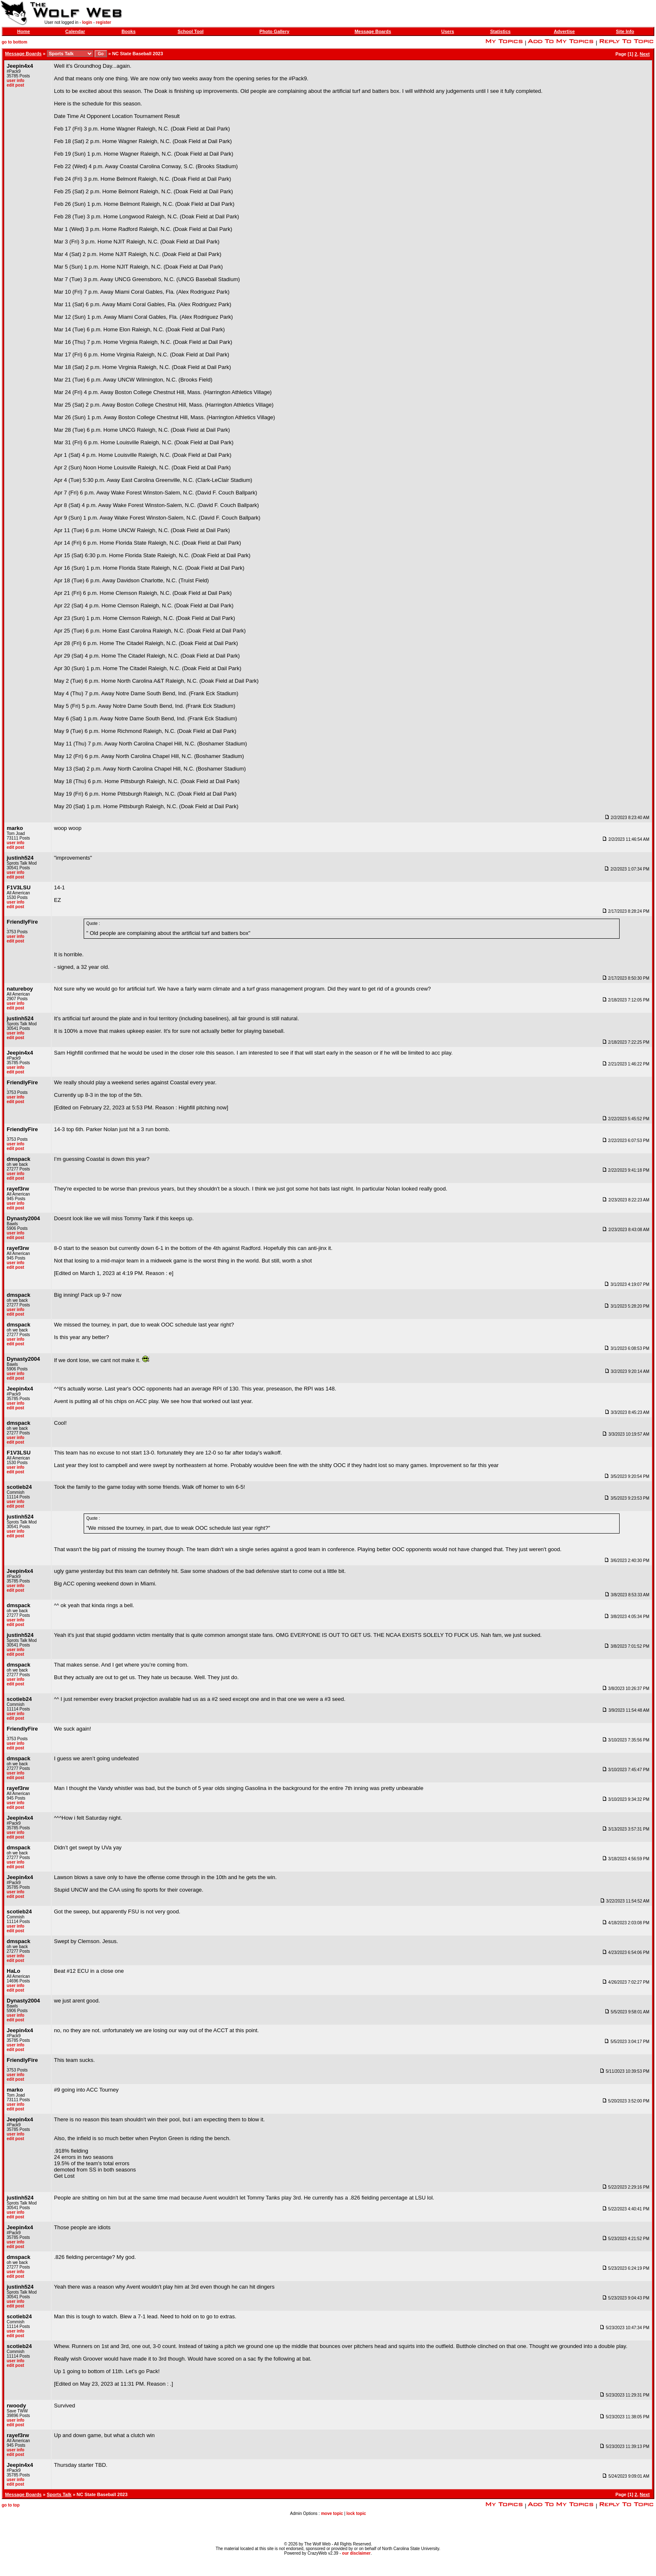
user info (15, 80)
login (87, 22)
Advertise (564, 31)
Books (128, 31)
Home (23, 31)
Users (447, 31)
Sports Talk (59, 2494)
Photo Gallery (274, 31)
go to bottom (14, 42)
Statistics (500, 31)
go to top (11, 2505)
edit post (15, 85)
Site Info (625, 31)
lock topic (356, 2513)
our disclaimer (356, 2553)
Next (645, 53)
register (103, 22)
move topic (332, 2513)
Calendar (75, 31)
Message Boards (372, 31)
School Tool (190, 31)
